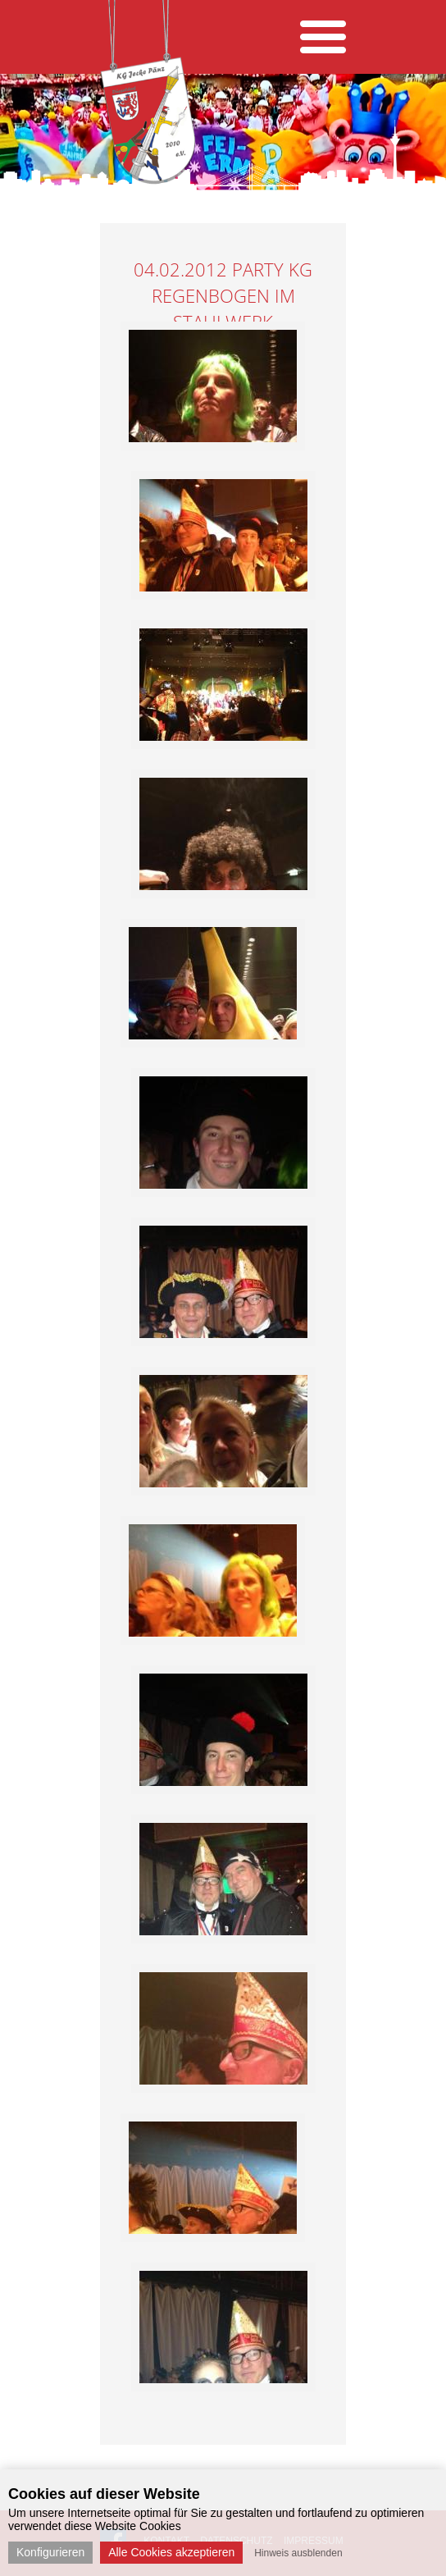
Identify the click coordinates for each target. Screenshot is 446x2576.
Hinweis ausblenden (298, 2553)
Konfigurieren (50, 2552)
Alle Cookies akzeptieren (171, 2552)
